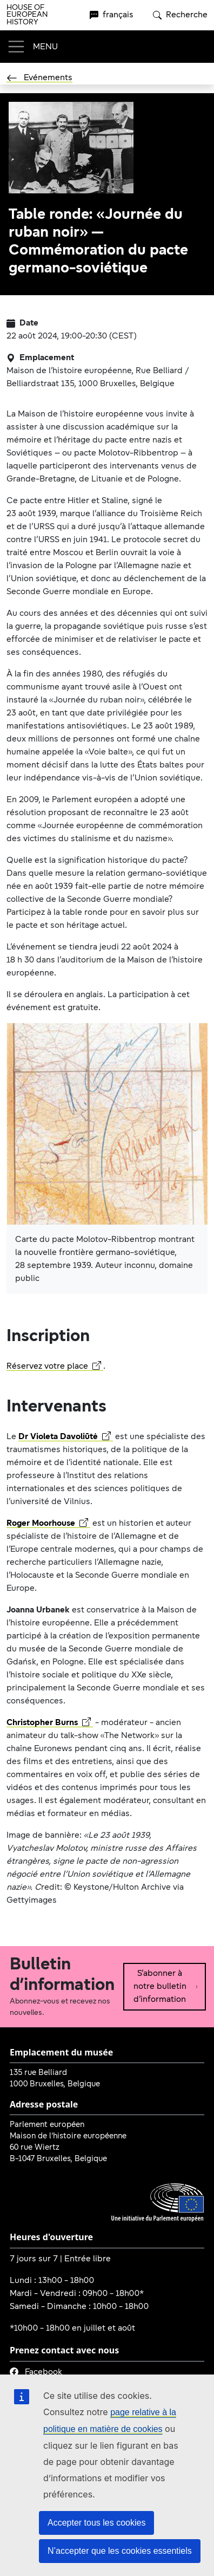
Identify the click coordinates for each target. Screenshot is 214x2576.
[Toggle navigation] (32, 46)
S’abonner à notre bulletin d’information (166, 1986)
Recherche (180, 15)
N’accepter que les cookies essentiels (120, 2550)
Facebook (36, 2372)
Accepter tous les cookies (96, 2522)
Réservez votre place (53, 1366)
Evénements (39, 78)
